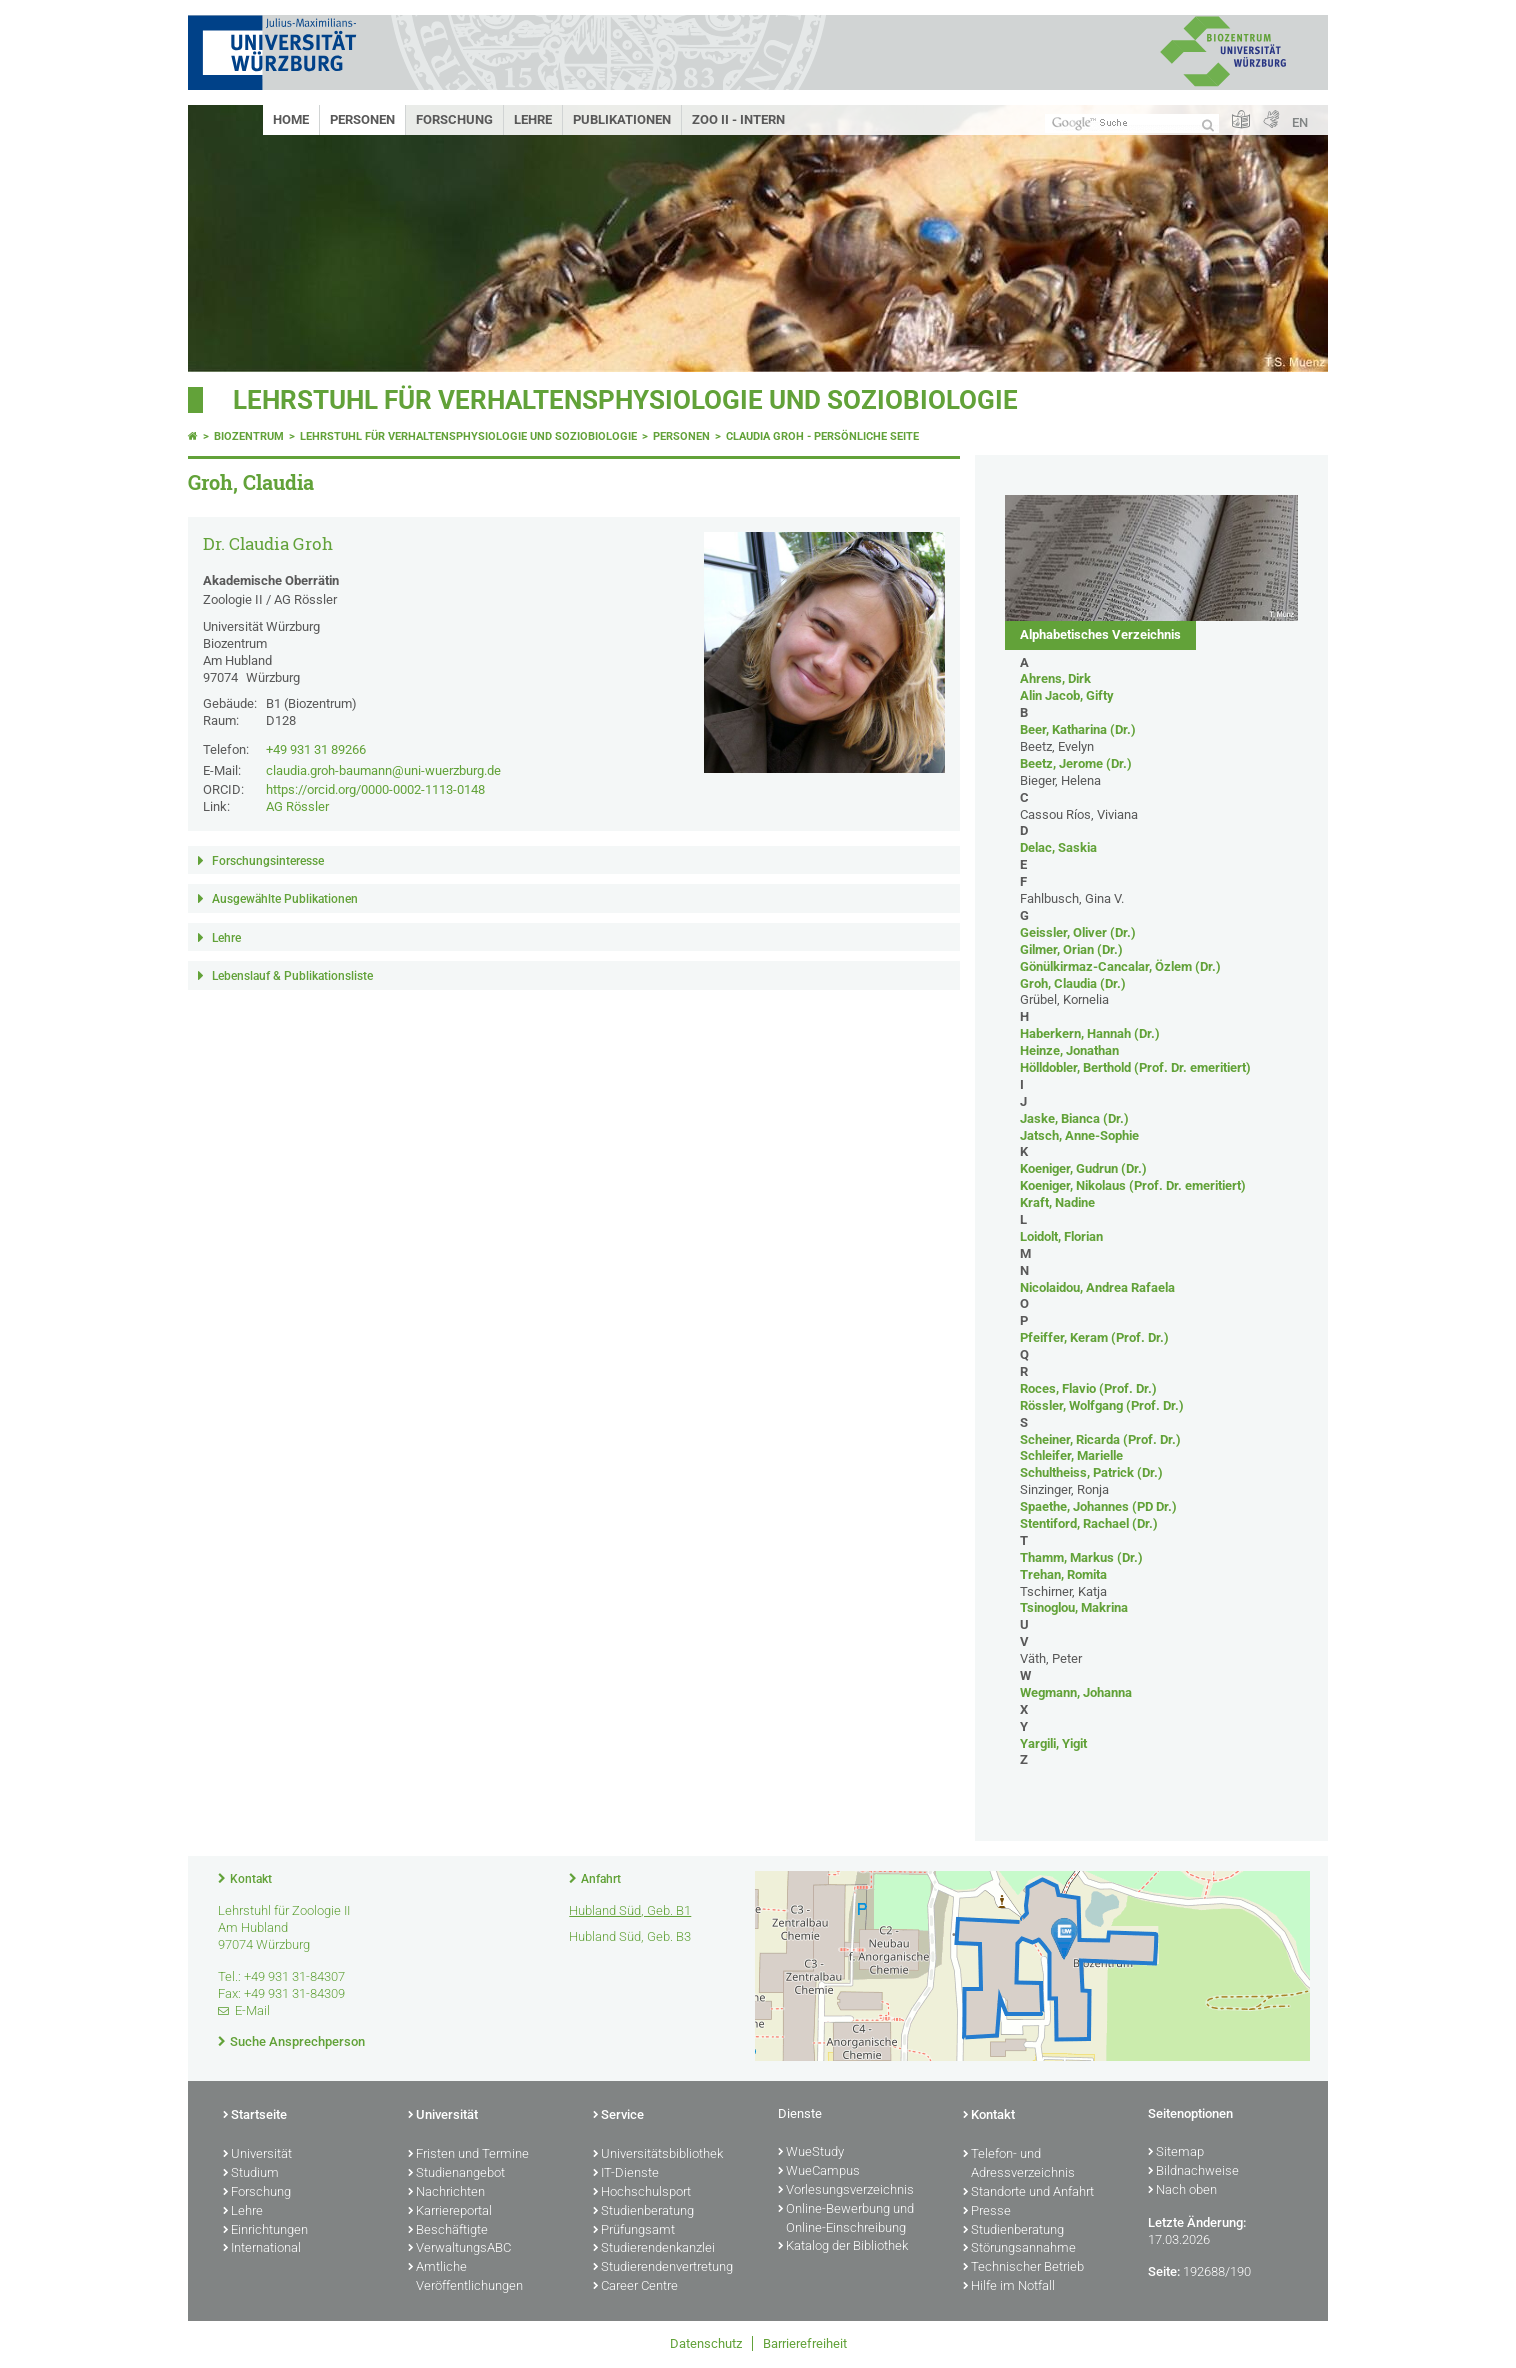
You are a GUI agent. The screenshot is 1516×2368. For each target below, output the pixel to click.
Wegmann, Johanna (1076, 1692)
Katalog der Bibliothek (843, 2247)
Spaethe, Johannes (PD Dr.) (1098, 1506)
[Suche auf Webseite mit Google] (1132, 123)
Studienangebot (456, 2174)
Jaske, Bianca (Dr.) (1074, 1118)
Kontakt (251, 1879)
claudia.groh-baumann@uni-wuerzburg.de (383, 770)
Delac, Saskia (1058, 847)
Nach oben (1182, 2191)
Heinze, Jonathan (1069, 1050)
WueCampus (819, 2172)
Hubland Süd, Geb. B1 (630, 1910)
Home (291, 119)
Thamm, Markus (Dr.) (1081, 1557)
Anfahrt (601, 1879)
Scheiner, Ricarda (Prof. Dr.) (1100, 1439)
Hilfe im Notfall (1009, 2287)
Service (618, 2116)
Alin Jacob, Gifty (1067, 695)
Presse (987, 2212)
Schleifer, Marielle (1071, 1455)
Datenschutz (706, 2343)
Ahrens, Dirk (1055, 678)
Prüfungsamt (634, 2231)
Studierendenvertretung (663, 2268)
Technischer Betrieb (1023, 2268)
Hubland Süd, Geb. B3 (630, 1936)
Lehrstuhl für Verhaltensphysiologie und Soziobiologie (625, 400)
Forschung (454, 119)
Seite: (1164, 2271)
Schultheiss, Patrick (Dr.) (1091, 1472)
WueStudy (811, 2153)
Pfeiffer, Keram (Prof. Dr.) (1094, 1337)
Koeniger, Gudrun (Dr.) (1083, 1168)
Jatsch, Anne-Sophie (1079, 1135)
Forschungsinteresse (268, 861)
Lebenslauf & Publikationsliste (292, 976)
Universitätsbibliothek (658, 2155)
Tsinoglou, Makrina (1074, 1607)
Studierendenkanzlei (654, 2249)
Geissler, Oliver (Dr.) (1078, 932)
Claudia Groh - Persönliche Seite (822, 436)
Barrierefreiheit (805, 2343)
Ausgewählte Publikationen (285, 899)
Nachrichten (446, 2193)
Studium (251, 2174)
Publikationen (622, 119)
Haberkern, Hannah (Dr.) (1090, 1033)
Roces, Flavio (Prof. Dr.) (1088, 1388)
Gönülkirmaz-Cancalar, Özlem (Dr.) (1120, 966)
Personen (362, 119)
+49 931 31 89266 (316, 749)
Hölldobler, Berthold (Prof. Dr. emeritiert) (1135, 1067)
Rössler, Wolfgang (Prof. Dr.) (1102, 1405)
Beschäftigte (448, 2231)
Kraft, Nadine (1057, 1202)
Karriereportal (450, 2212)
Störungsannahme (1019, 2249)
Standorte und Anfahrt (1028, 2193)
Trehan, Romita (1063, 1574)
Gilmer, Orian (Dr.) (1071, 949)
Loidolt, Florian (1061, 1236)
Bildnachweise (1193, 2172)
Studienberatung (643, 2212)
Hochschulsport (642, 2193)
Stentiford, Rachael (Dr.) (1089, 1523)
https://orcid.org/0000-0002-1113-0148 (375, 789)
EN (1300, 122)
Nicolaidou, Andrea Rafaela (1097, 1287)
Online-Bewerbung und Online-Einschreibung (846, 2219)
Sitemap (1176, 2153)
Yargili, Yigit (1053, 1743)
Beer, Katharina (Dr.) (1078, 729)
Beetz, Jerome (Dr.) (1076, 763)
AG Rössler (297, 806)
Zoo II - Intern (738, 119)
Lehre (533, 119)
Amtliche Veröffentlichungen (465, 2277)
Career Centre (635, 2287)
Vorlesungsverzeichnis (846, 2191)
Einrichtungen (265, 2231)
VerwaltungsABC (459, 2249)
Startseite (255, 2116)
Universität (257, 2155)
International (262, 2249)
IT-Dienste (626, 2174)
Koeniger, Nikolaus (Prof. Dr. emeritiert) (1133, 1185)
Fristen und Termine (468, 2155)
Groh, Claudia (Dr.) (1073, 983)
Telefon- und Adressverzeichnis (1019, 2164)
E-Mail (252, 2010)
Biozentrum (249, 436)
